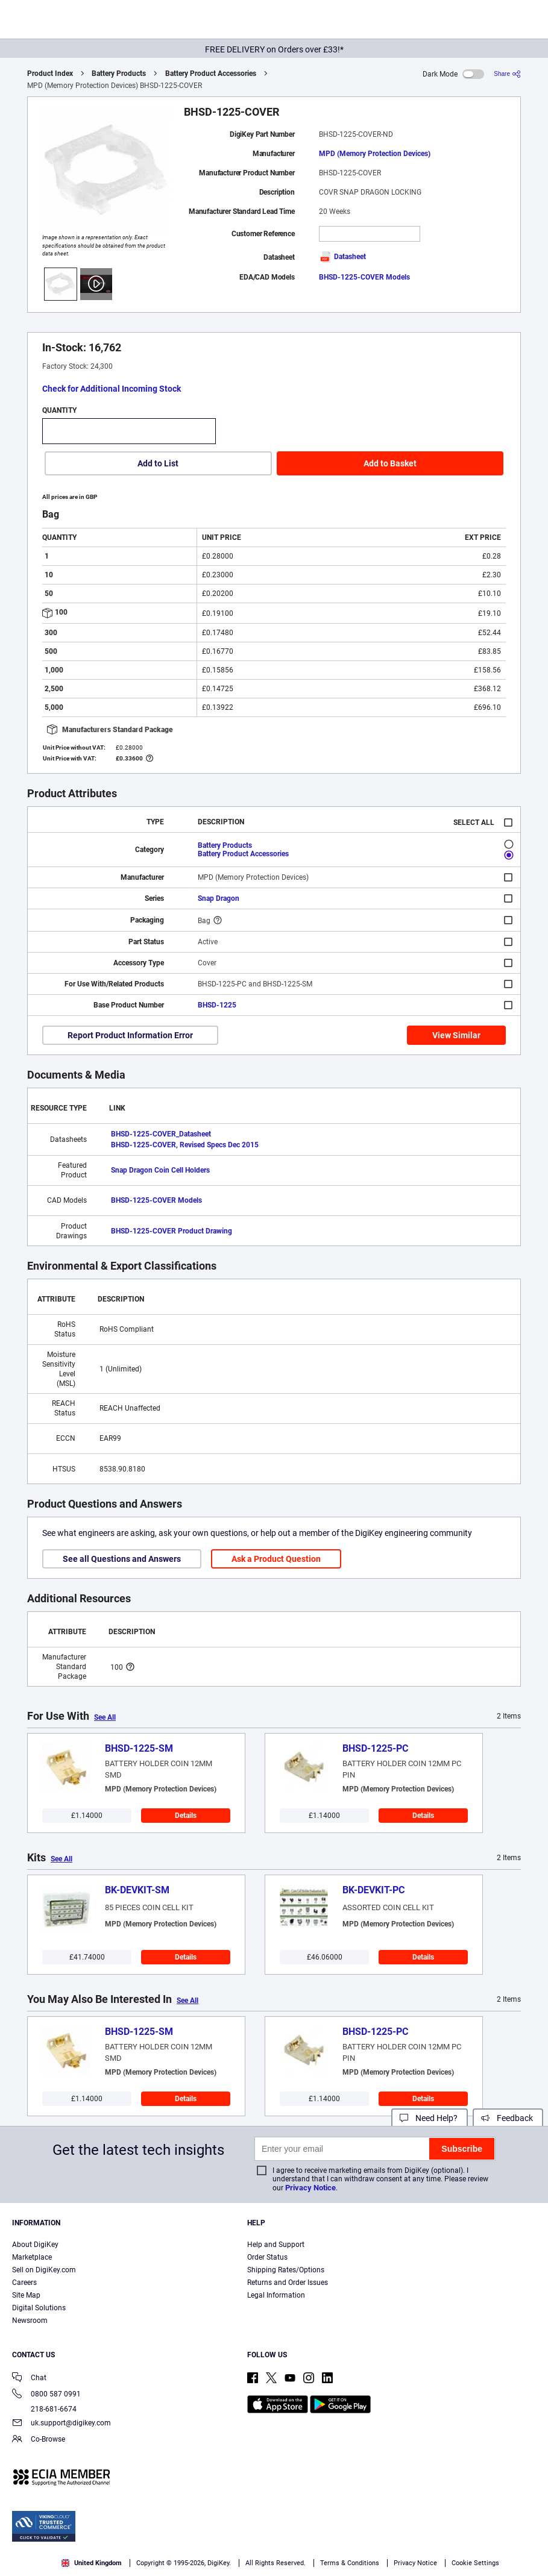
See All (105, 1717)
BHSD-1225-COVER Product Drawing (171, 1231)
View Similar (456, 1035)
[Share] (507, 73)
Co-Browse (38, 2440)
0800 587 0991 (46, 2395)
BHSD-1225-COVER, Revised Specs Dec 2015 (185, 1145)
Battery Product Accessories (210, 73)
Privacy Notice (310, 2187)
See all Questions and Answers (122, 1559)
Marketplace (32, 2257)
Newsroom (30, 2320)
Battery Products (119, 73)
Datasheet (342, 256)
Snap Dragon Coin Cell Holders (160, 1170)
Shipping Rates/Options (285, 2270)
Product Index (50, 73)
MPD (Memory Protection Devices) (374, 153)
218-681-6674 (44, 2409)
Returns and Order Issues (287, 2282)
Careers (24, 2282)
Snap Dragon (218, 898)
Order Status (267, 2257)
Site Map (26, 2295)
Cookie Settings (475, 2563)
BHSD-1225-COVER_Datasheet (161, 1134)
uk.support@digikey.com (61, 2424)
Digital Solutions (39, 2308)
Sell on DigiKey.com (44, 2270)
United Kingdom (91, 2563)
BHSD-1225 (217, 1005)
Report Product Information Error (130, 1035)
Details (186, 1815)
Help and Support (275, 2244)
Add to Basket (390, 463)
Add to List (157, 463)
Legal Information (276, 2295)
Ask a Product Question (276, 1559)
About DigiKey (35, 2244)
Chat (29, 2378)
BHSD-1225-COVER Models (364, 277)
